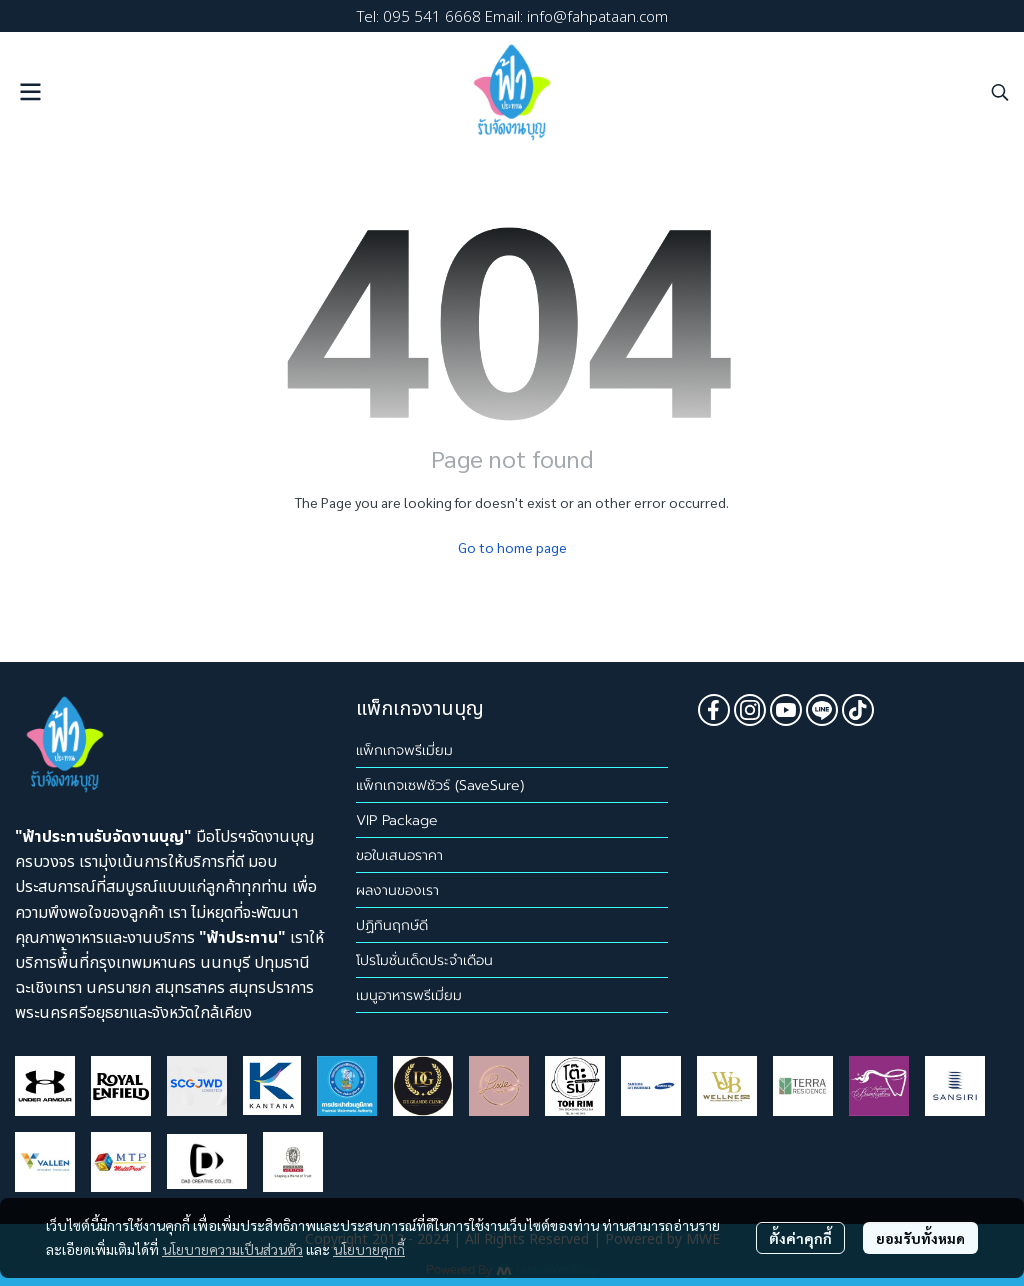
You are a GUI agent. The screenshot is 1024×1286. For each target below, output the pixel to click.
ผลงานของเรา (397, 890)
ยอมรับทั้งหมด (920, 1238)
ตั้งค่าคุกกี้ (800, 1238)
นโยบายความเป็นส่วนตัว (232, 1249)
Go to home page (512, 547)
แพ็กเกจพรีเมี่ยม (404, 750)
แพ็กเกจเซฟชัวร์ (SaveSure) (440, 785)
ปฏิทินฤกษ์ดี (392, 925)
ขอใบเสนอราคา (399, 855)
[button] (1000, 92)
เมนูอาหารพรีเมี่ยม (409, 995)
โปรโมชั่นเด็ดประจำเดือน (424, 960)
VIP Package (397, 820)
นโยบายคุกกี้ (369, 1249)
